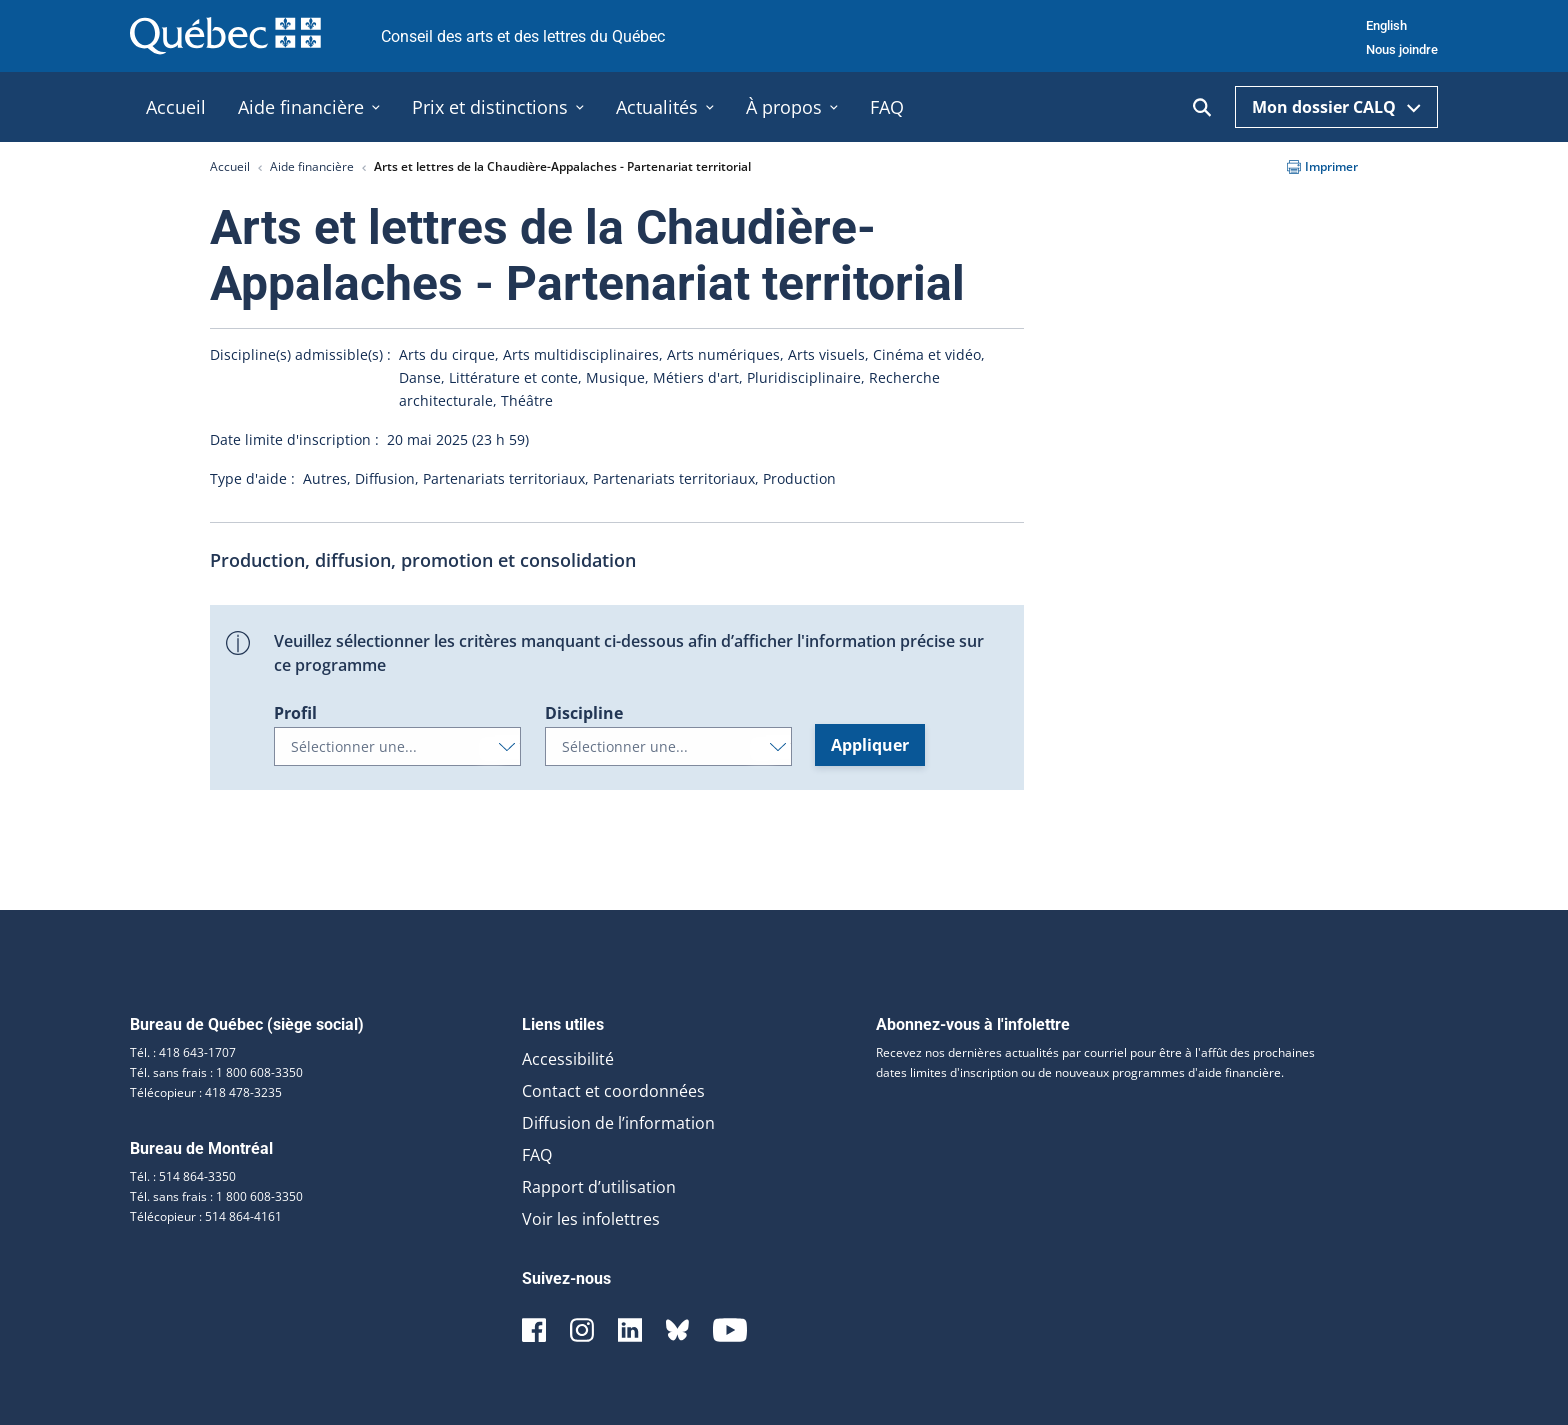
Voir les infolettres (591, 1219)
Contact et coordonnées (613, 1091)
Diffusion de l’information (618, 1123)
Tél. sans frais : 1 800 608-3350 (216, 1072)
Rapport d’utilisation (599, 1187)
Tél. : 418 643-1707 (183, 1052)
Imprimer (1322, 166)
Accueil (230, 166)
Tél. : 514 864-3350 (183, 1176)
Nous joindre (1402, 49)
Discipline (584, 713)
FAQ (537, 1155)
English (1386, 25)
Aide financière (312, 166)
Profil (295, 713)
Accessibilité (568, 1059)
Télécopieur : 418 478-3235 (206, 1092)
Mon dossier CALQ (1336, 107)
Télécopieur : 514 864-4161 (206, 1216)
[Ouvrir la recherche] (1202, 107)
